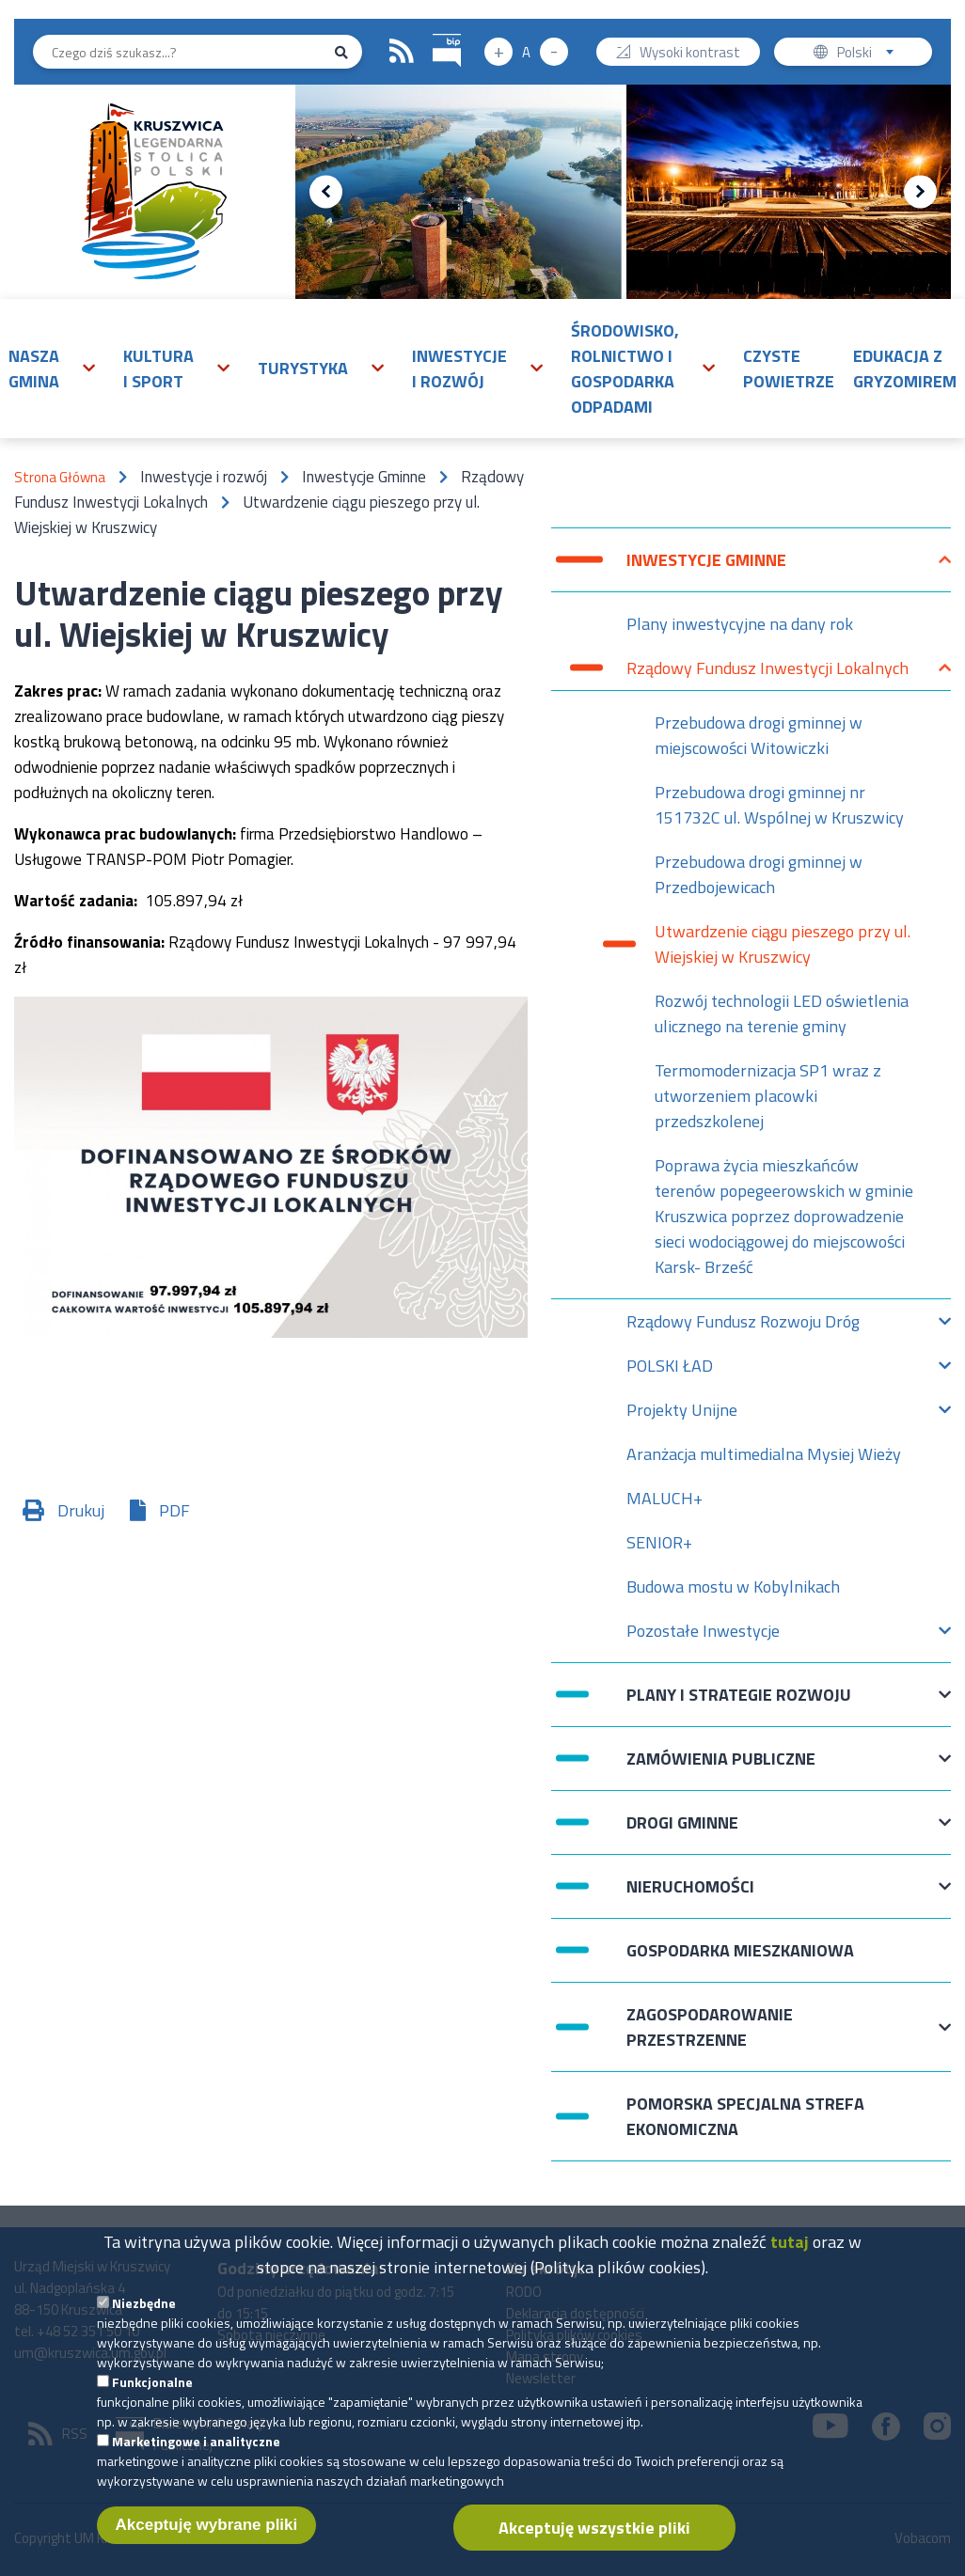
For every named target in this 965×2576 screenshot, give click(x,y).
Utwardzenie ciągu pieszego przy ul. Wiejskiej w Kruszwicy (782, 944)
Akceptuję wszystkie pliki (594, 2548)
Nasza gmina (33, 368)
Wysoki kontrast (690, 54)
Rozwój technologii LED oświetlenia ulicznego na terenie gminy (782, 1013)
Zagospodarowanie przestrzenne (709, 2027)
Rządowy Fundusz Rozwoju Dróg (743, 1326)
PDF (174, 1510)
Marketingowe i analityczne (196, 2462)
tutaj (789, 2262)
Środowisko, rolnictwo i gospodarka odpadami (625, 368)
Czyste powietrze (788, 368)
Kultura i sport (158, 368)
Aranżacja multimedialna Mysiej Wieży (763, 1454)
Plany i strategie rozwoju (738, 1704)
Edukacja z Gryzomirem (905, 368)
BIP (433, 31)
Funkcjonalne (152, 2402)
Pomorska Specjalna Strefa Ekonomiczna (745, 2116)
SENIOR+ (659, 1542)
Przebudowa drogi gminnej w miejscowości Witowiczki (758, 735)
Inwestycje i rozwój (459, 368)
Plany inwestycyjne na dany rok (739, 623)
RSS (401, 52)
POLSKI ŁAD (669, 1370)
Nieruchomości (690, 1896)
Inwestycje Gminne (706, 569)
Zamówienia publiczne (720, 1768)
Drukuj (80, 1510)
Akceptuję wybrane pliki (207, 2545)
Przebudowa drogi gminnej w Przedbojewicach (758, 874)
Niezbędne (144, 2323)
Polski (869, 54)
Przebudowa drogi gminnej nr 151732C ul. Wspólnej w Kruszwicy (779, 804)
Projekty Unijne (681, 1414)
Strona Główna (59, 477)
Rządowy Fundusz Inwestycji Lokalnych (767, 672)
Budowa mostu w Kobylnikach (733, 1586)
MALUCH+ (664, 1498)
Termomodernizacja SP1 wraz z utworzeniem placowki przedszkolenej (768, 1096)
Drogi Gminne (682, 1832)
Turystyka (303, 368)
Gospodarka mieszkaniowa (740, 1950)
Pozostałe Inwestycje (703, 1635)
